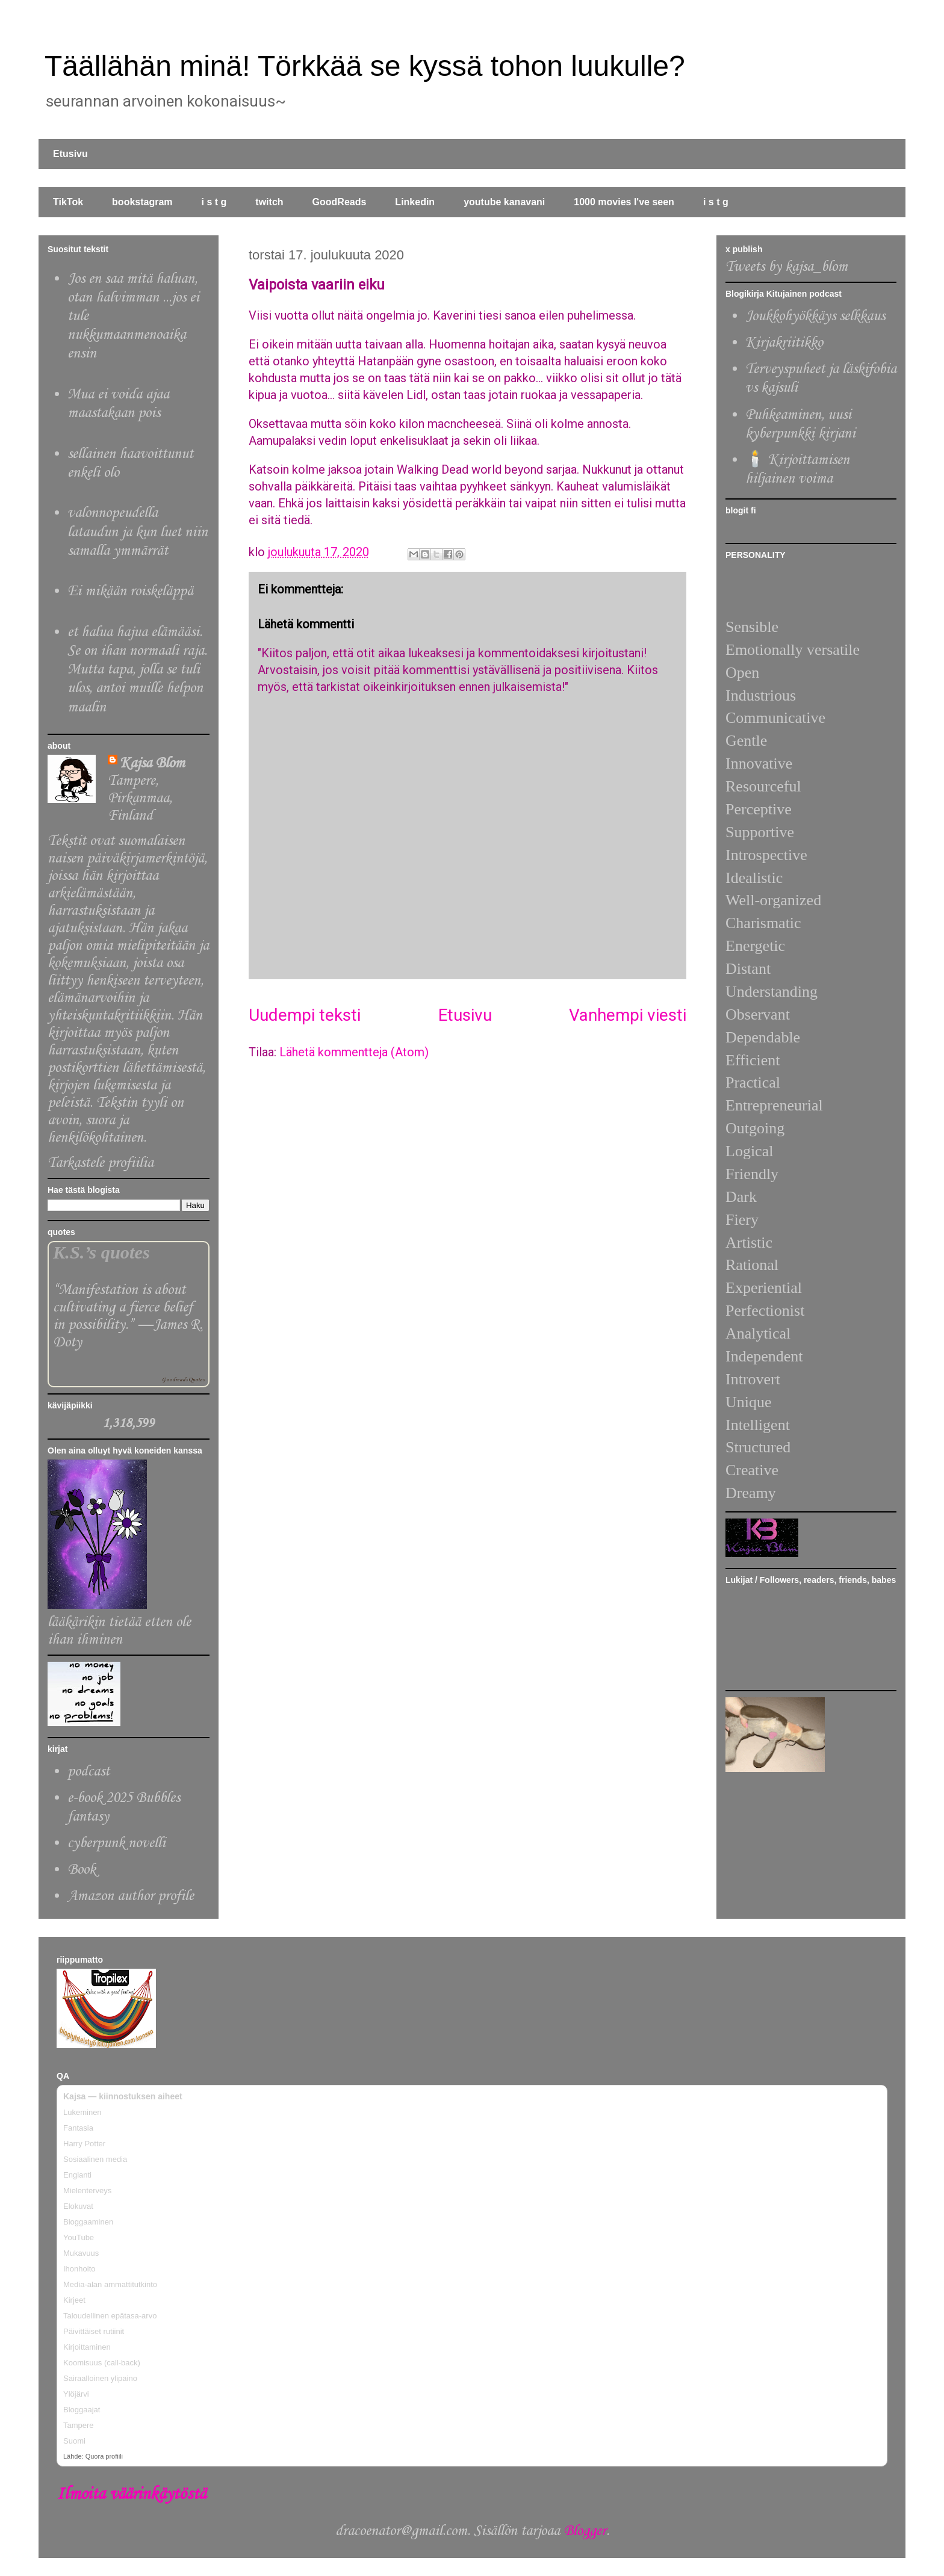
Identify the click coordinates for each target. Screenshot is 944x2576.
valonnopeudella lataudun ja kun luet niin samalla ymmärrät (137, 531)
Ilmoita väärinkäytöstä (131, 2494)
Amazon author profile (130, 1896)
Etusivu (70, 154)
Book (81, 1869)
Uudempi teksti (305, 1015)
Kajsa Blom (152, 763)
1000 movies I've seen (624, 202)
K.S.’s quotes (101, 1252)
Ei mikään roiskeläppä (130, 591)
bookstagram (142, 202)
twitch (269, 202)
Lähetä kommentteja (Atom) (354, 1052)
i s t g (214, 202)
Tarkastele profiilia (101, 1163)
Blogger (585, 2531)
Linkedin (415, 202)
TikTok (68, 202)
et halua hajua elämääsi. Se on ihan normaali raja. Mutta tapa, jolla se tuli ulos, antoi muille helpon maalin (137, 670)
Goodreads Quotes (183, 1379)
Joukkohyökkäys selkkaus (815, 316)
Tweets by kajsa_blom (786, 267)
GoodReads (339, 202)
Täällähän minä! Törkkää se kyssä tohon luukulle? (365, 66)
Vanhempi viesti (627, 1015)
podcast (88, 1771)
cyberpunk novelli (116, 1843)
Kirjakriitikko (784, 342)
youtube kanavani (504, 202)
